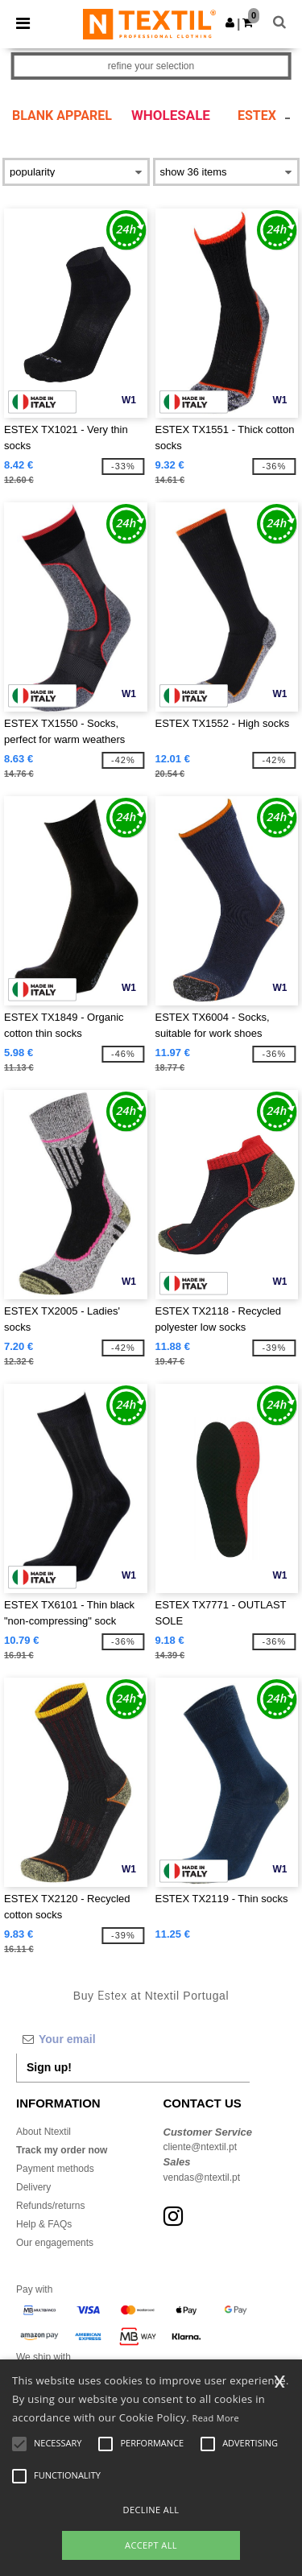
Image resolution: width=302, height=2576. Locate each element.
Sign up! (49, 2067)
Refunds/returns (50, 2205)
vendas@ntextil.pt (202, 2177)
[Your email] (133, 2039)
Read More (216, 2418)
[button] (229, 22)
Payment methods (55, 2168)
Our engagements (54, 2242)
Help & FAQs (44, 2224)
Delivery (33, 2187)
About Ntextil (43, 2131)
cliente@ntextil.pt (200, 2147)
